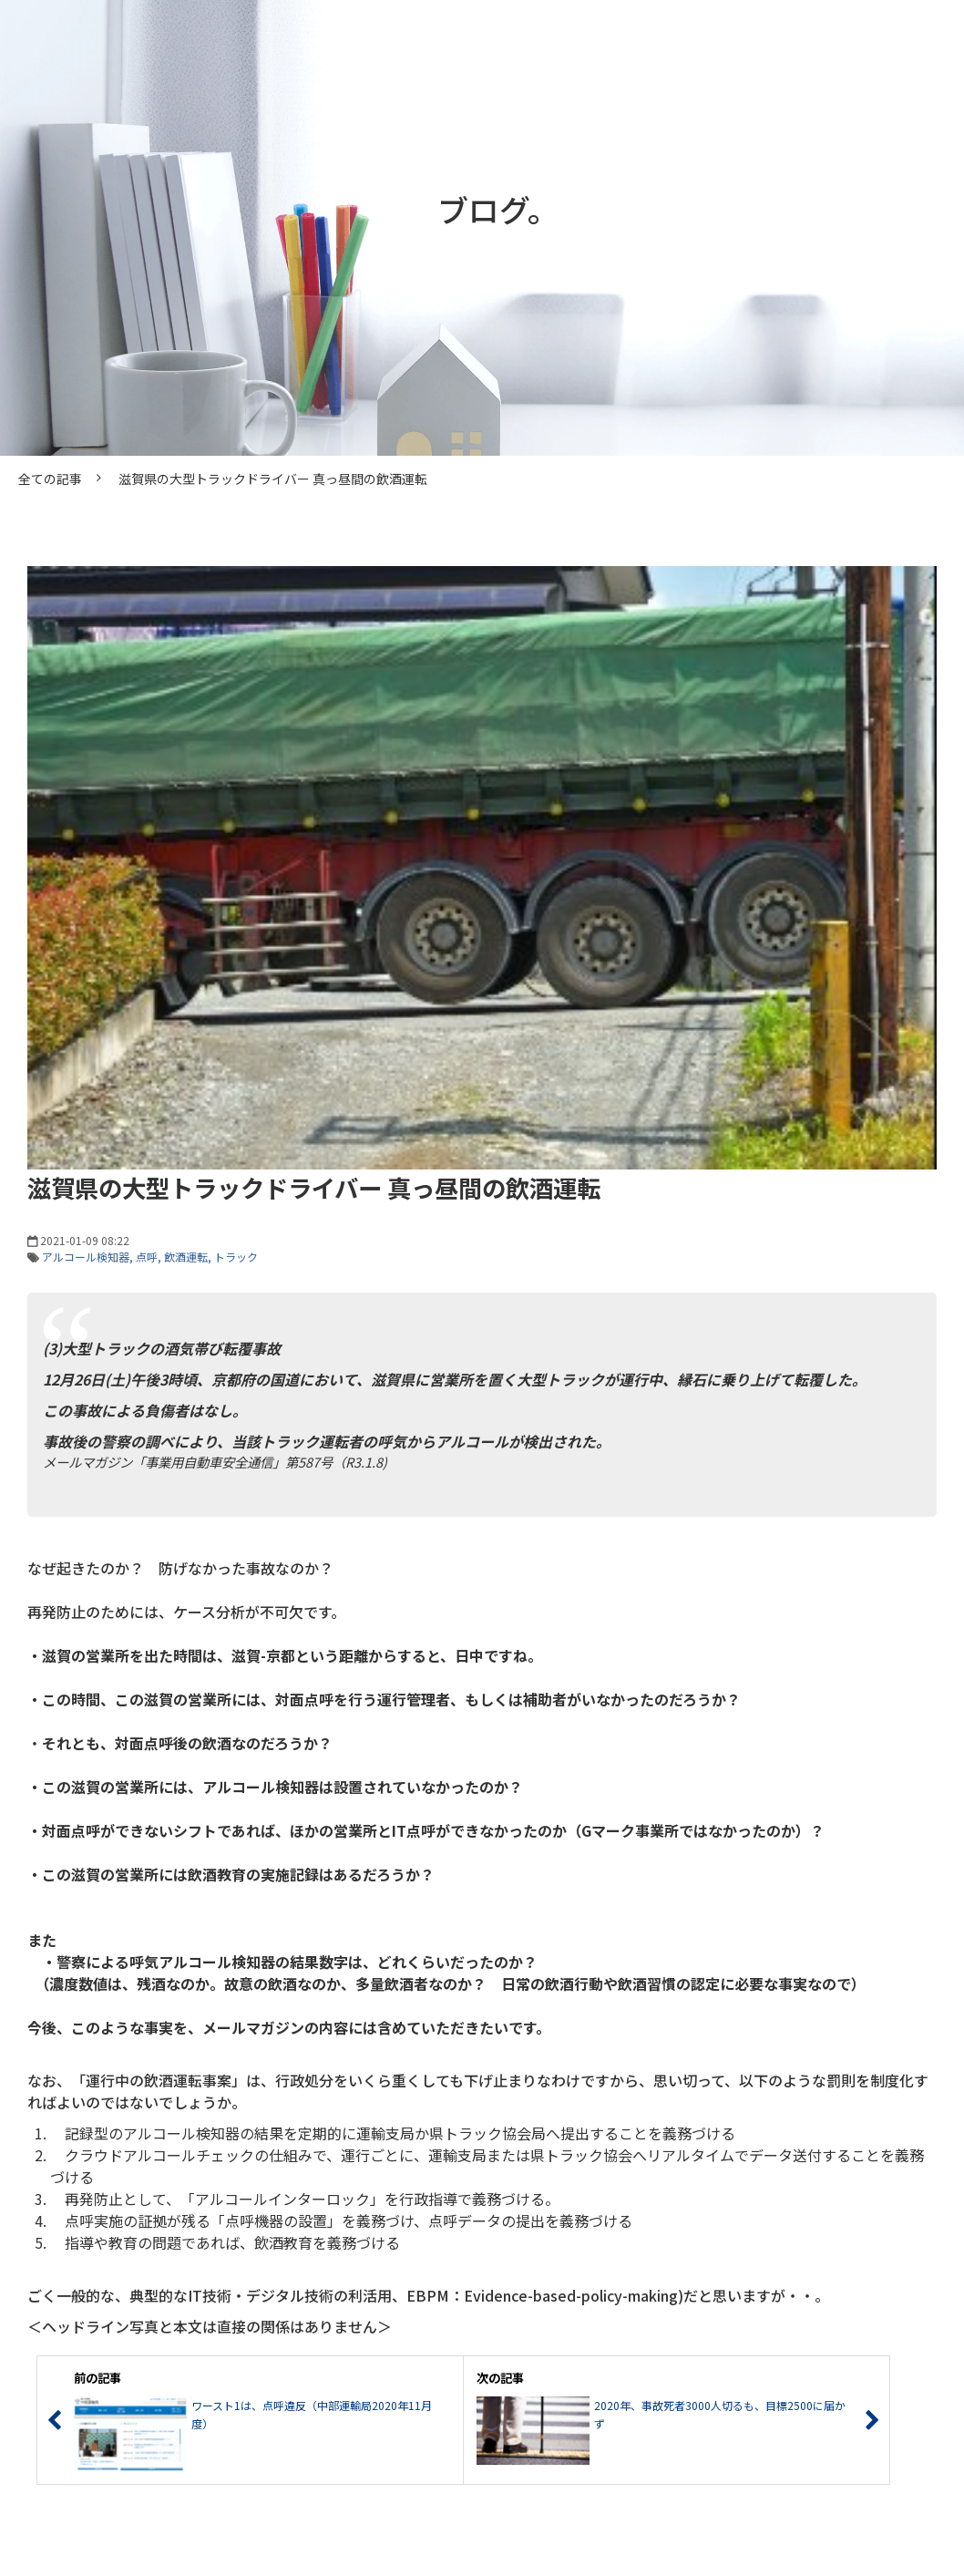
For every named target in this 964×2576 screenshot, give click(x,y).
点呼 (147, 1256)
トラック (236, 1256)
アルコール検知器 (85, 1256)
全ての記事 (50, 478)
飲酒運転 (186, 1256)
